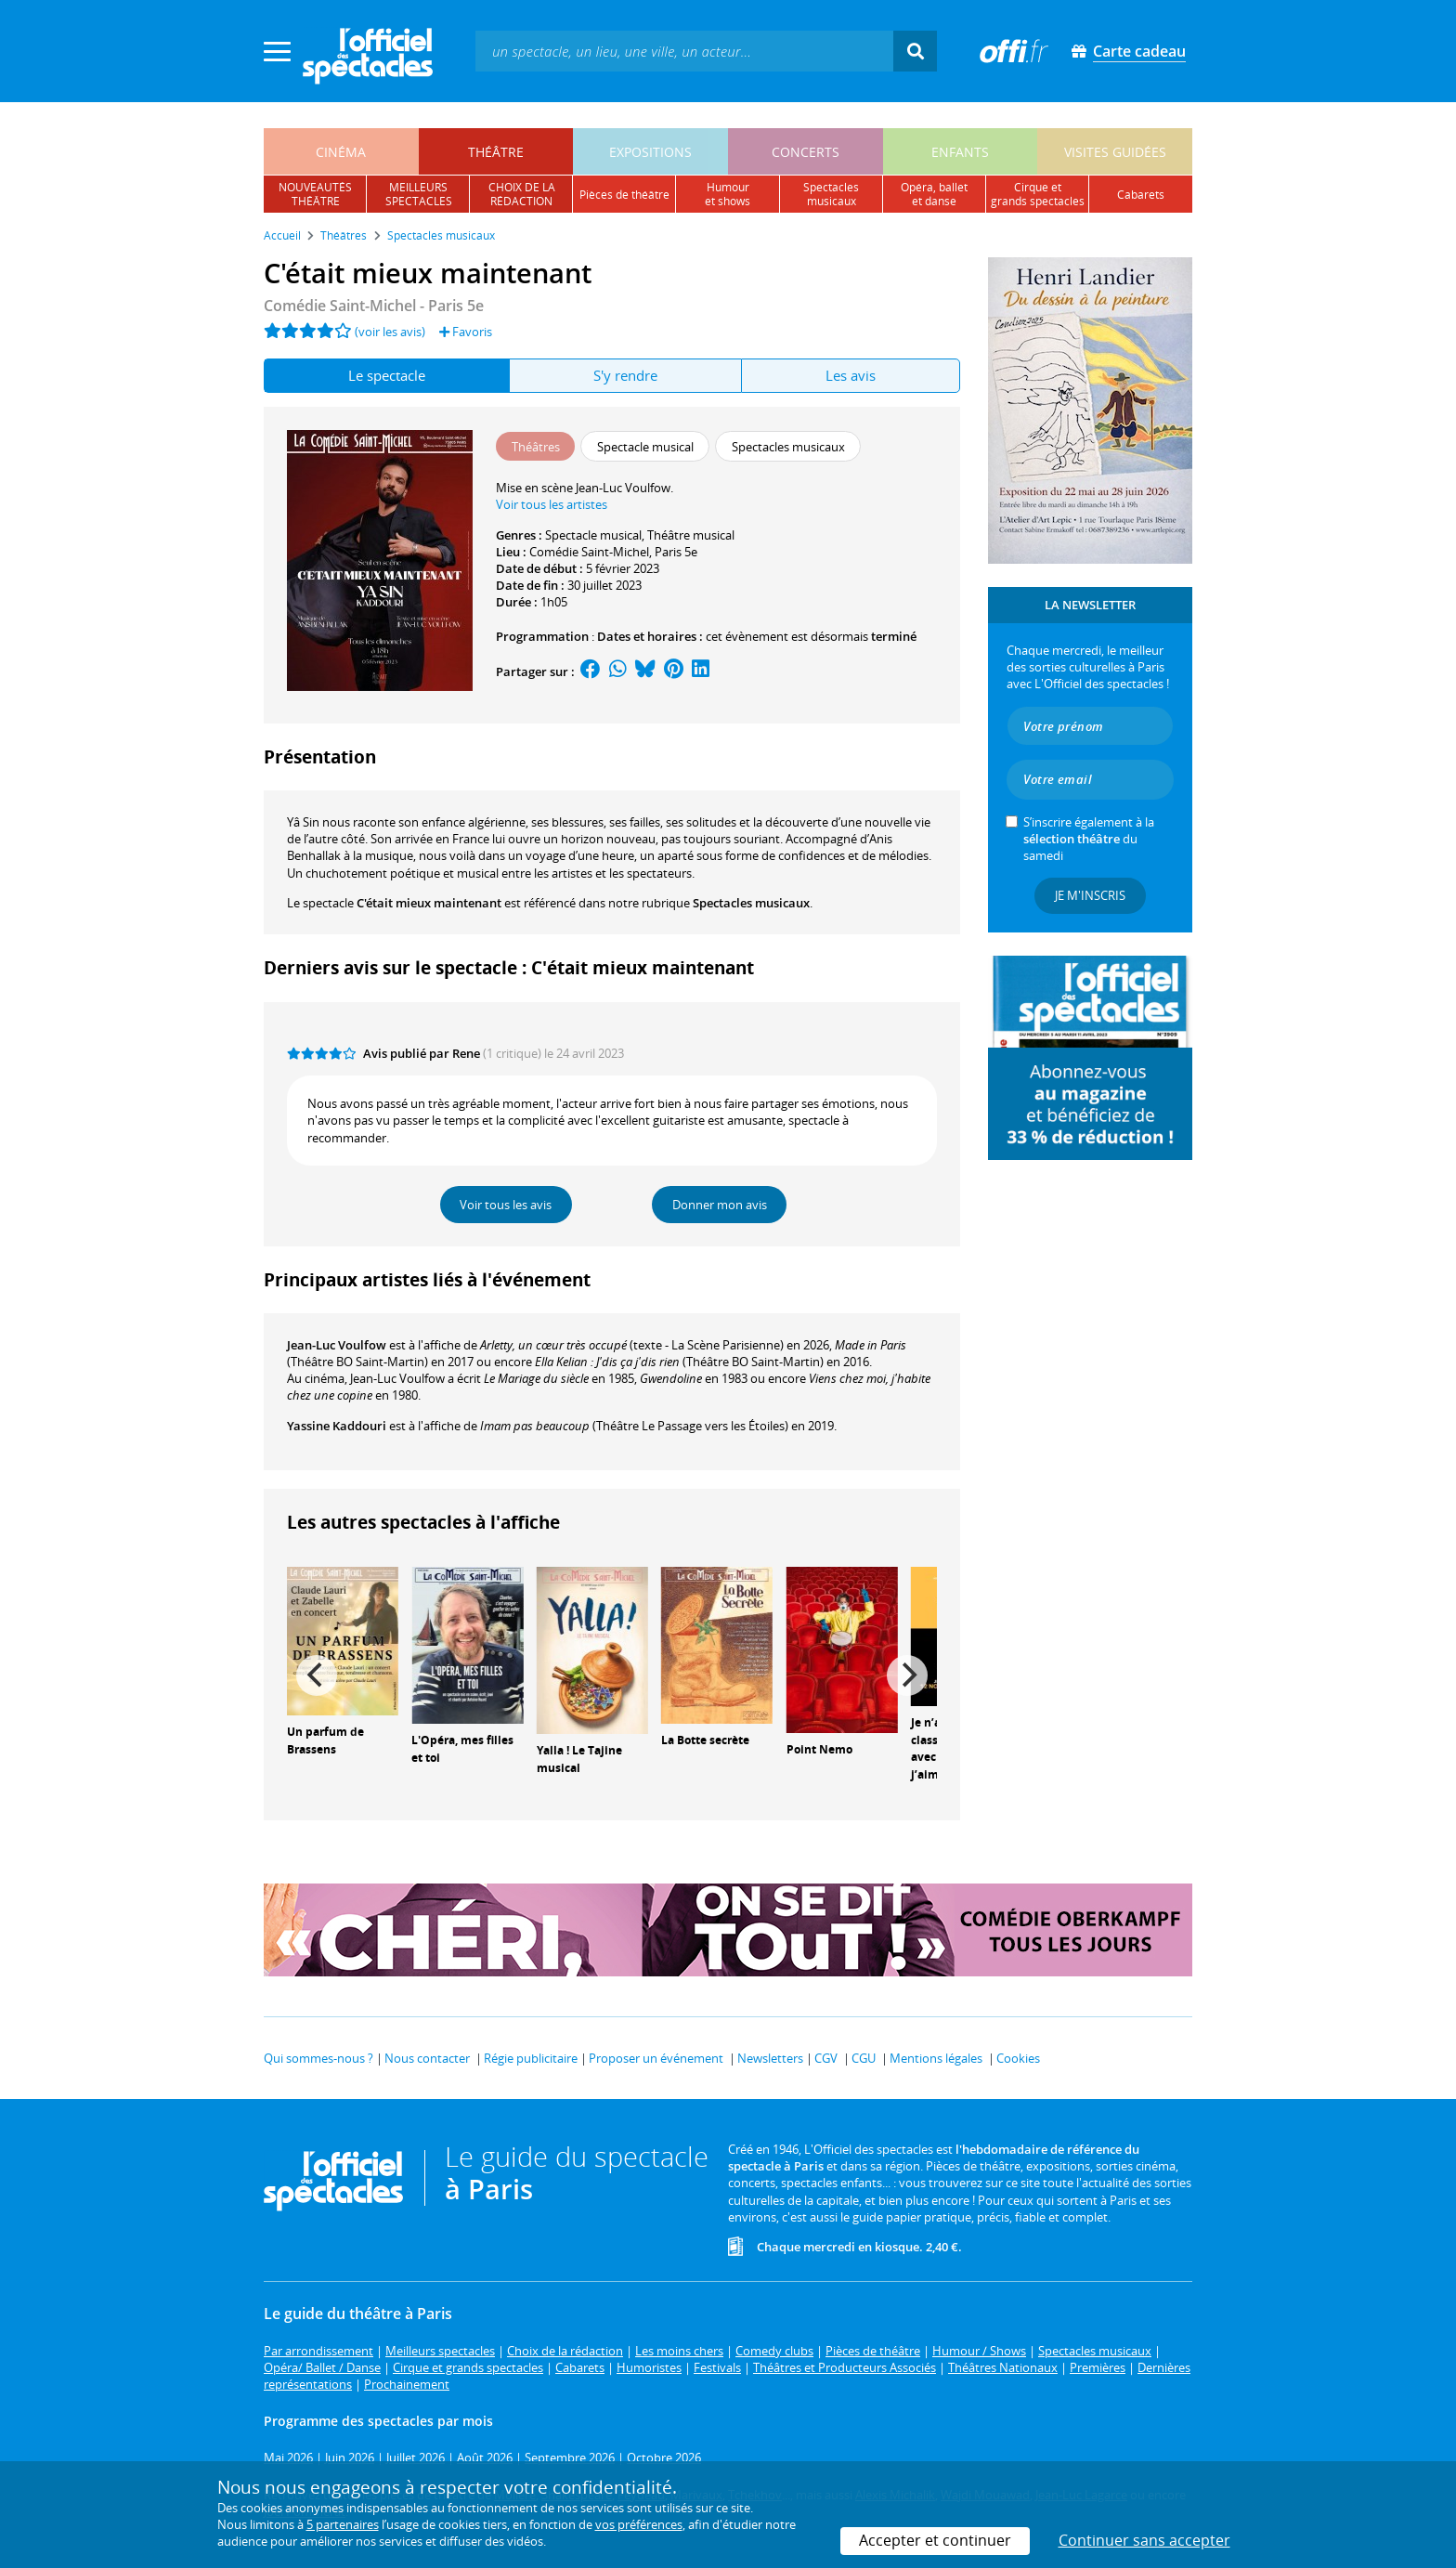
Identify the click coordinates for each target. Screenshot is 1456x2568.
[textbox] (684, 51)
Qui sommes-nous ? (318, 2058)
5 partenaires (342, 2524)
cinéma (341, 152)
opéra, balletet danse (934, 194)
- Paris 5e (374, 305)
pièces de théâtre (624, 194)
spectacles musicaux (831, 194)
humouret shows (727, 194)
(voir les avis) (390, 331)
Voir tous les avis (506, 1204)
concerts (805, 152)
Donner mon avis (719, 1204)
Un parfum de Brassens (325, 1740)
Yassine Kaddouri (336, 1425)
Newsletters (770, 2058)
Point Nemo (819, 1749)
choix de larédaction (521, 194)
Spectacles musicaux (751, 902)
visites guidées (1115, 152)
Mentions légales (936, 2058)
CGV (826, 2058)
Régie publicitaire (531, 2058)
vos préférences (638, 2524)
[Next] (907, 1675)
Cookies (1018, 2058)
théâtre (496, 152)
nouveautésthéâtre (315, 194)
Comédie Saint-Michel (589, 551)
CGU (864, 2058)
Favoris (465, 331)
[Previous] (316, 1675)
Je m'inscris (1090, 895)
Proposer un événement (656, 2058)
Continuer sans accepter (1144, 2540)
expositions (650, 152)
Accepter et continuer (935, 2540)
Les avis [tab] (851, 375)
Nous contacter (427, 2058)
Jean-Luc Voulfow (336, 1344)
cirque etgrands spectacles (1038, 194)
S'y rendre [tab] (625, 375)
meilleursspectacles (418, 194)
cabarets (1140, 194)
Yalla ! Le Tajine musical (579, 1759)
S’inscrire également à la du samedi (1088, 839)
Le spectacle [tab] (386, 375)
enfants (960, 152)
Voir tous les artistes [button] (551, 504)
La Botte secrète (705, 1740)
